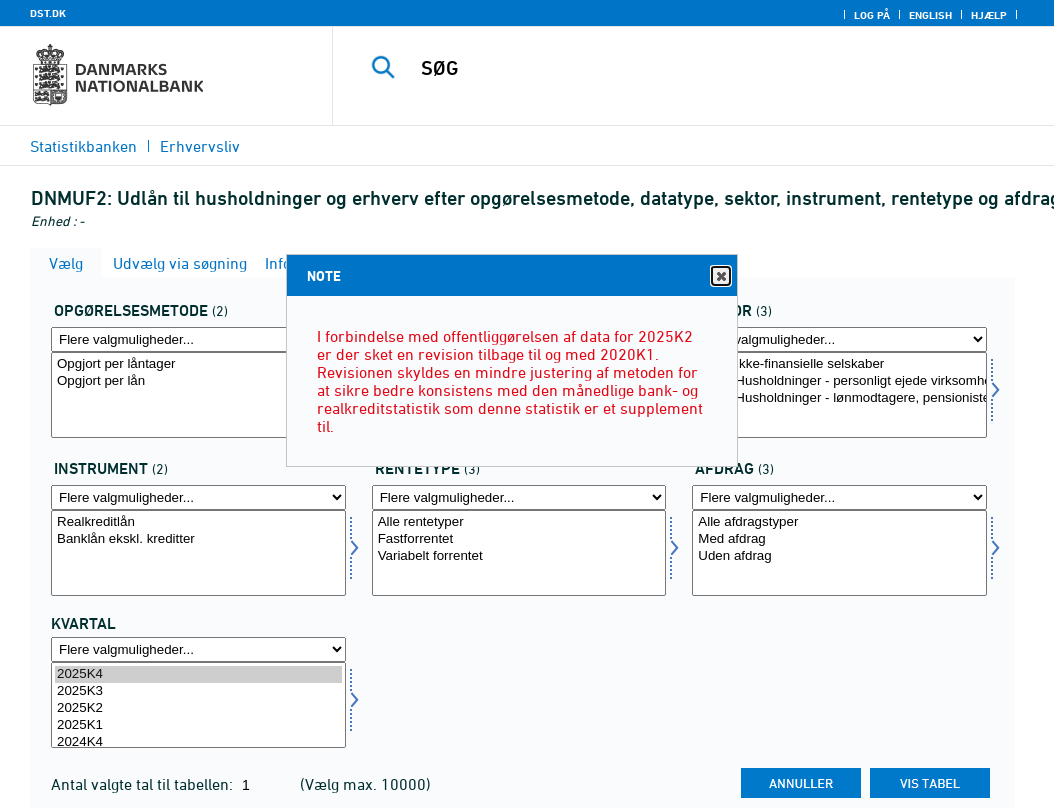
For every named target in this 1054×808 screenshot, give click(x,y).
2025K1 (198, 725)
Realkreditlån (198, 522)
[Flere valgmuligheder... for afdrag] (839, 497)
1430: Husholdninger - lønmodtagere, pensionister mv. (839, 398)
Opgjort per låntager (198, 364)
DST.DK (48, 13)
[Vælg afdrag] (839, 553)
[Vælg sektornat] (839, 395)
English (930, 15)
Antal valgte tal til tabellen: (144, 784)
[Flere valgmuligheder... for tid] (198, 649)
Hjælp (989, 15)
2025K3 (198, 691)
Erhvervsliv (200, 146)
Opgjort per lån (198, 381)
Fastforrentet (519, 539)
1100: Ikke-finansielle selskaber (839, 364)
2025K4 (198, 674)
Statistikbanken (83, 146)
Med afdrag (839, 539)
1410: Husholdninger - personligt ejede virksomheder (839, 381)
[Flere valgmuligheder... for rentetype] (519, 497)
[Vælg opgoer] (198, 395)
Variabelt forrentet (519, 556)
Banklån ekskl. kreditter (198, 539)
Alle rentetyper (519, 522)
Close (720, 276)
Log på (872, 15)
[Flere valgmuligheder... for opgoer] (198, 339)
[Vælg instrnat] (198, 553)
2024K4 (198, 742)
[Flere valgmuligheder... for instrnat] (198, 497)
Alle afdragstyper (839, 522)
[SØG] (698, 68)
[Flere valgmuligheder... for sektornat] (839, 339)
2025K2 (198, 708)
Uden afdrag (839, 556)
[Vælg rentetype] (519, 553)
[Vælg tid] (198, 705)
